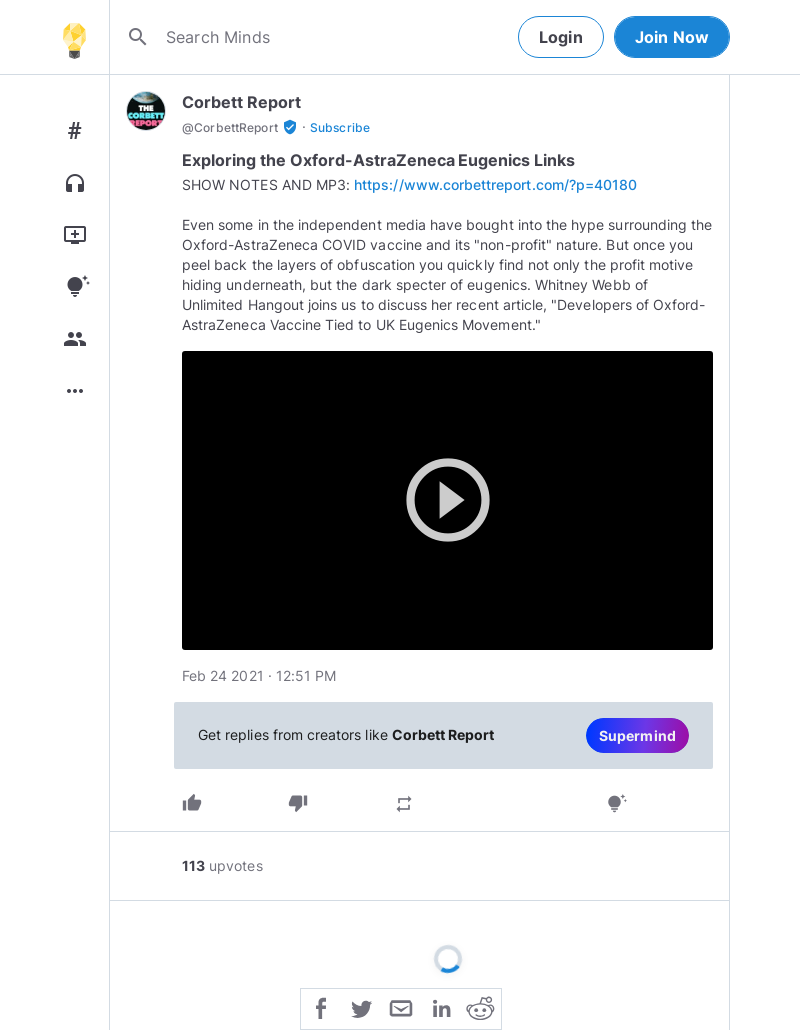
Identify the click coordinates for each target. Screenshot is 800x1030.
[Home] (74, 37)
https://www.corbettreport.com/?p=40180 (495, 184)
